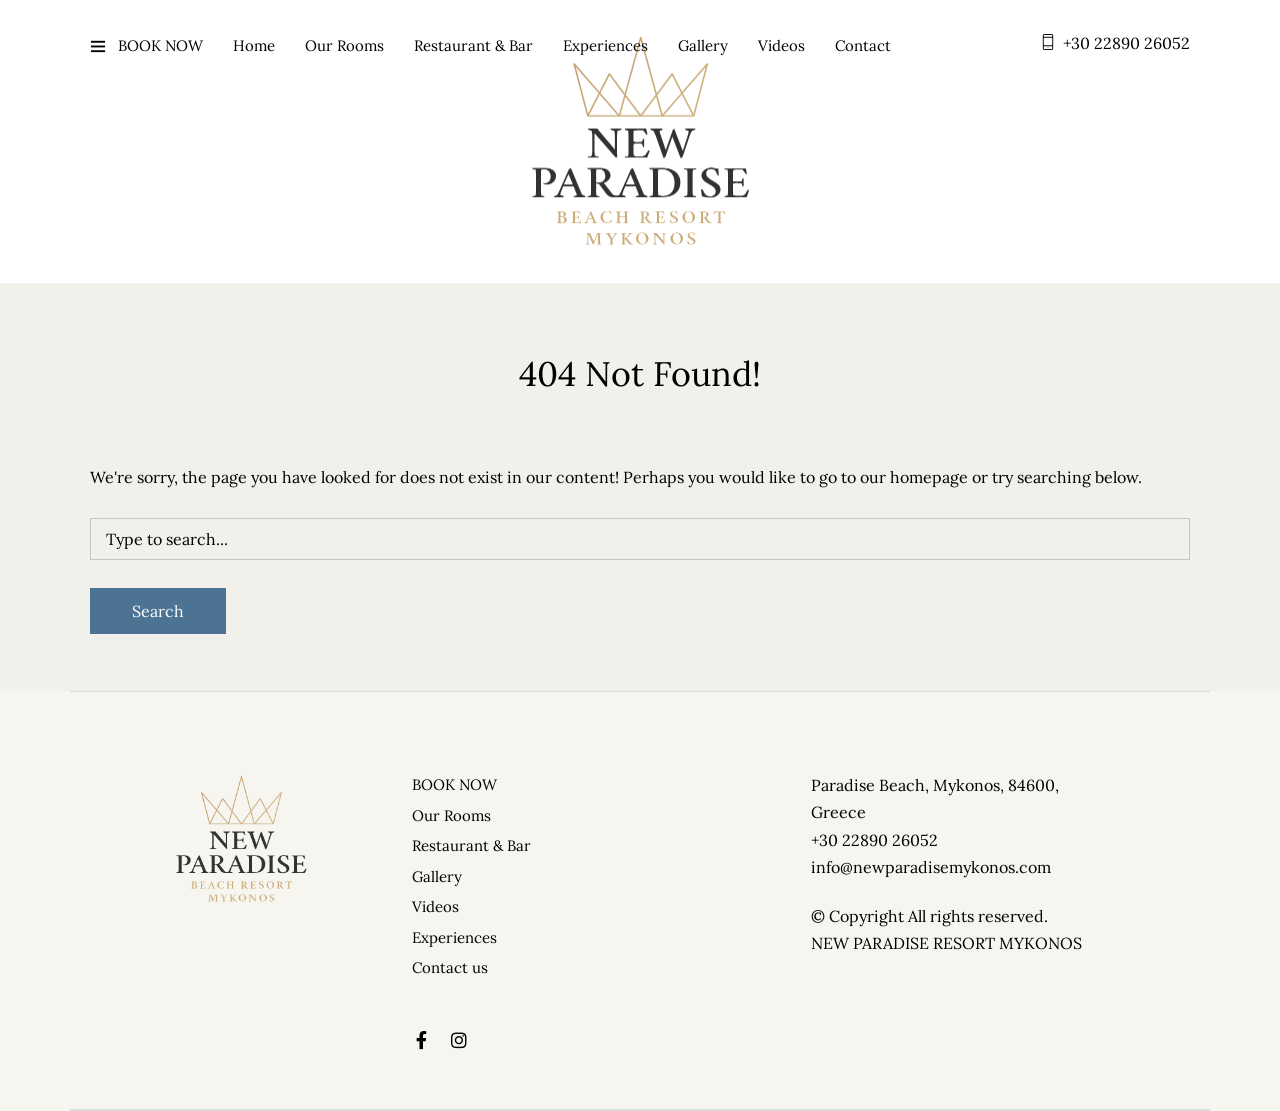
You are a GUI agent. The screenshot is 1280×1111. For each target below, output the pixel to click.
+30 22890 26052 (1126, 43)
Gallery (703, 45)
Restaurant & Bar (473, 45)
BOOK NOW (160, 45)
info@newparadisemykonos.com (931, 867)
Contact (863, 45)
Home (254, 45)
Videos (781, 45)
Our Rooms (344, 45)
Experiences (605, 45)
